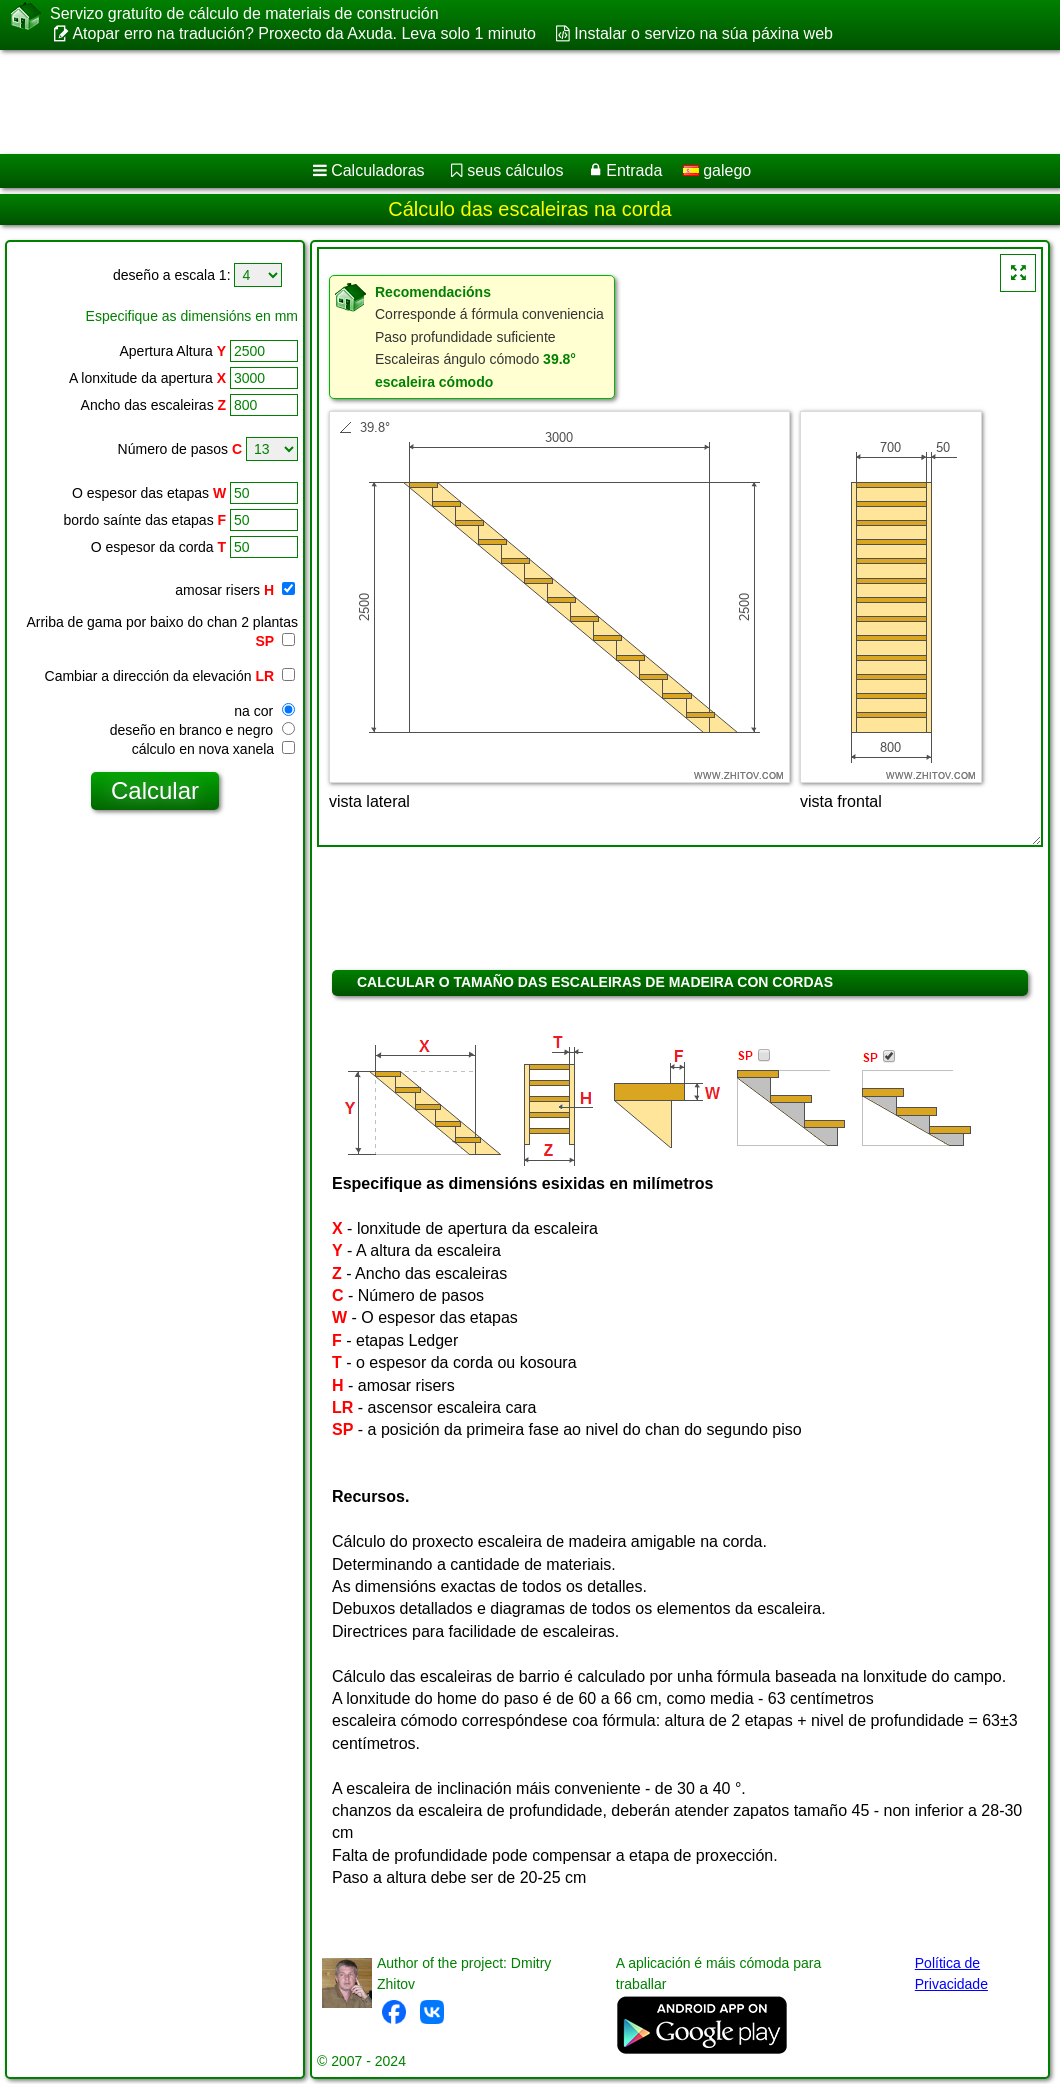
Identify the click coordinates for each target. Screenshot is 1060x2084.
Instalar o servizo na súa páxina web (703, 33)
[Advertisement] (510, 102)
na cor (264, 711)
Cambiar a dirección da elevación (170, 676)
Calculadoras (377, 170)
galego (717, 170)
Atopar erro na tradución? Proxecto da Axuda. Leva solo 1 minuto (303, 33)
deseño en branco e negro (202, 730)
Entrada (634, 170)
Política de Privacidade (951, 1973)
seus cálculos (515, 170)
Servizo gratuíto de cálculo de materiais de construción (244, 14)
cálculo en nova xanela (213, 749)
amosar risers (235, 590)
